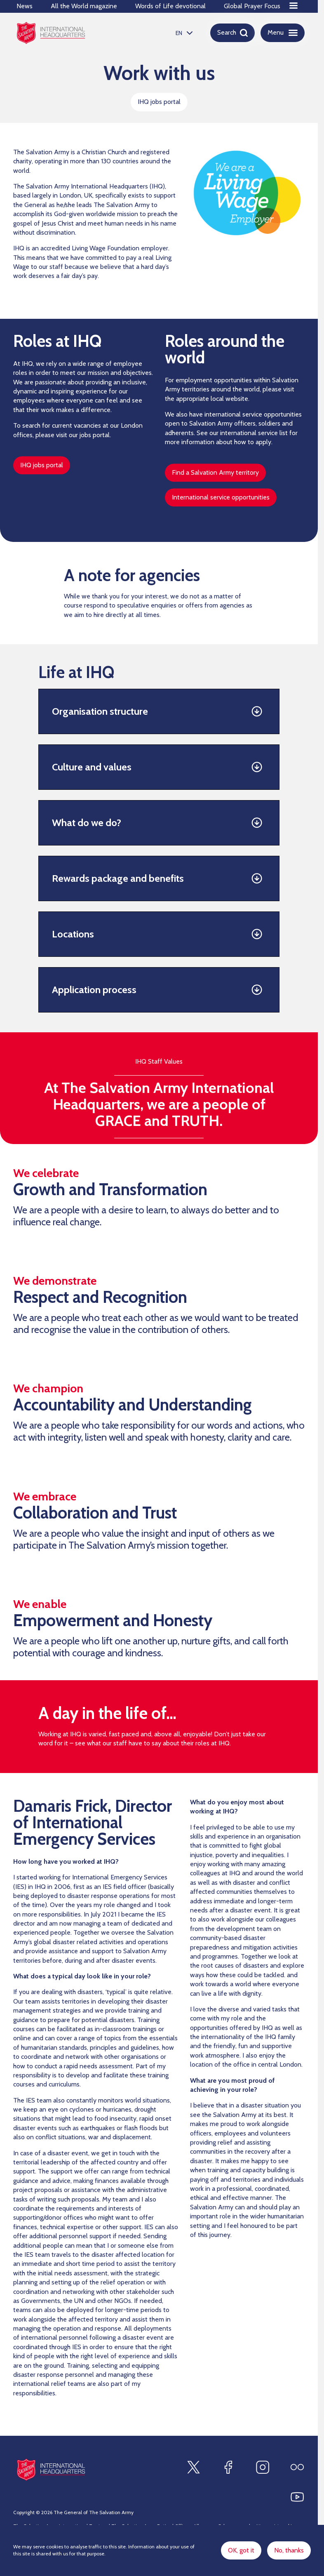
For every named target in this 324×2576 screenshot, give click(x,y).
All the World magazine (84, 6)
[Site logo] (51, 2469)
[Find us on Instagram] (262, 2467)
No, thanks (289, 2550)
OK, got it (241, 2550)
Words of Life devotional (170, 6)
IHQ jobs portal (159, 102)
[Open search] (232, 33)
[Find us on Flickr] (297, 2467)
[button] (159, 712)
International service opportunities (221, 497)
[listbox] (183, 33)
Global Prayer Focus (252, 6)
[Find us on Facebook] (227, 2467)
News (24, 6)
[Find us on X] (193, 2467)
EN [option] (179, 33)
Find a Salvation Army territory (215, 472)
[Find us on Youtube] (297, 2496)
